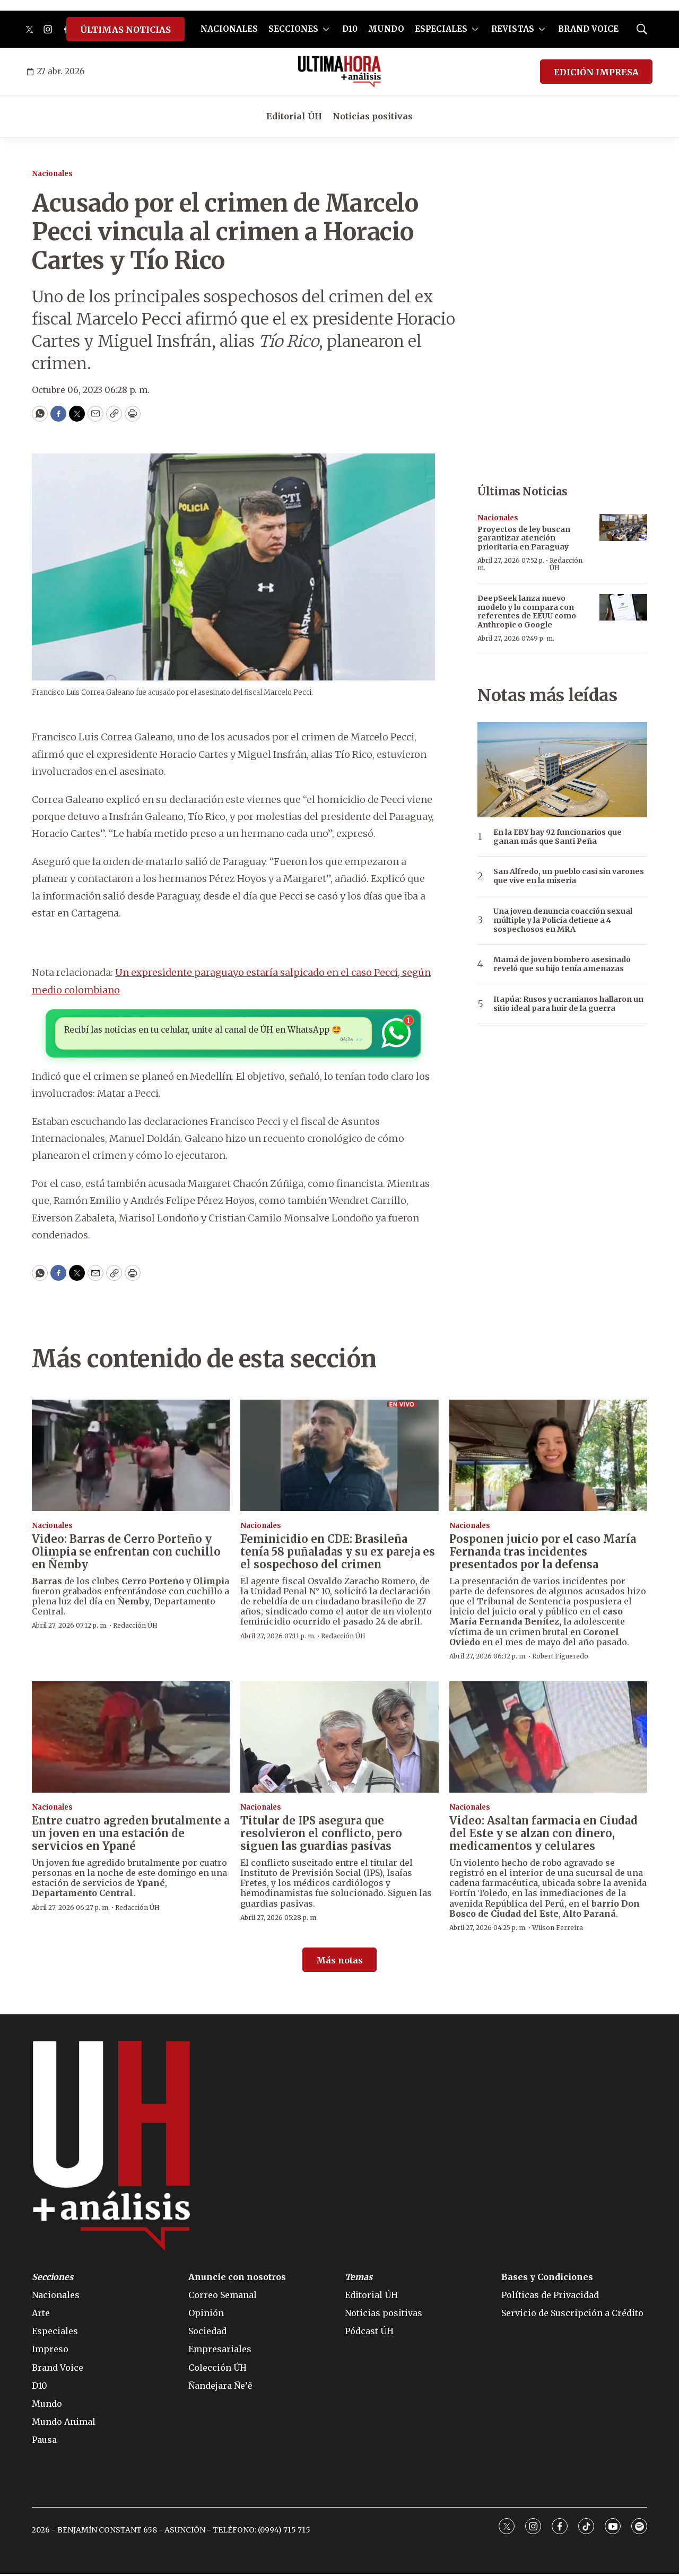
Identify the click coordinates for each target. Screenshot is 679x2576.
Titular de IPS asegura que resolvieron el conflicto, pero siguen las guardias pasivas (321, 1835)
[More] (326, 29)
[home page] (339, 72)
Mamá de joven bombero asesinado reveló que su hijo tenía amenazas (562, 964)
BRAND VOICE (588, 29)
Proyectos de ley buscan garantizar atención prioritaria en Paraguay (523, 538)
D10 (350, 29)
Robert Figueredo (560, 1658)
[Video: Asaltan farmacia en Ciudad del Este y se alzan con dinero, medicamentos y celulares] (548, 1739)
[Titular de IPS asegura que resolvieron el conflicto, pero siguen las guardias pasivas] (339, 1739)
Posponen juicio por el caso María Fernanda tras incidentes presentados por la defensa (542, 1553)
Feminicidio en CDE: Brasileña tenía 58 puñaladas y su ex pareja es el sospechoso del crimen (337, 1553)
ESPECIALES (441, 29)
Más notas (339, 1962)
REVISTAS (512, 29)
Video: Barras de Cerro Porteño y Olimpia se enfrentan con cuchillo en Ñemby (126, 1553)
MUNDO (386, 29)
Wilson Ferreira (557, 1930)
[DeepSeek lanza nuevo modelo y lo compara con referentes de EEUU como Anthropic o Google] (623, 607)
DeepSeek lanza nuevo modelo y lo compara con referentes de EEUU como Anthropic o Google (526, 611)
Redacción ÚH (566, 564)
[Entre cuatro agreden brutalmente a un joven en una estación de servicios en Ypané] (131, 1739)
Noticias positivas (373, 116)
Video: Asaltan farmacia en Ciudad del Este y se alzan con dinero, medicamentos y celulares (543, 1835)
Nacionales (52, 173)
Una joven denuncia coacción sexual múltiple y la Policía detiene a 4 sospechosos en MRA (562, 920)
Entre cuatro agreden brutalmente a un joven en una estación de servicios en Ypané (131, 1835)
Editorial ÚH (294, 116)
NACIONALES (229, 29)
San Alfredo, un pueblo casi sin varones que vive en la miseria (568, 876)
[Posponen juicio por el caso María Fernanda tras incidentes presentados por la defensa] (548, 1457)
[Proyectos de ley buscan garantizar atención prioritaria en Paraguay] (623, 527)
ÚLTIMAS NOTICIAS (125, 29)
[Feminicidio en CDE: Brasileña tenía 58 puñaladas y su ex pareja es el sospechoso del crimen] (339, 1457)
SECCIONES (293, 29)
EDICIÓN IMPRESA (596, 72)
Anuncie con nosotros (237, 2279)
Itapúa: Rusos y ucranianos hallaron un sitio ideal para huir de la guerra (568, 1004)
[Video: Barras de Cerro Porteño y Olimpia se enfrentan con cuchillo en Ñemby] (131, 1457)
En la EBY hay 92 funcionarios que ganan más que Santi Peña (557, 837)
